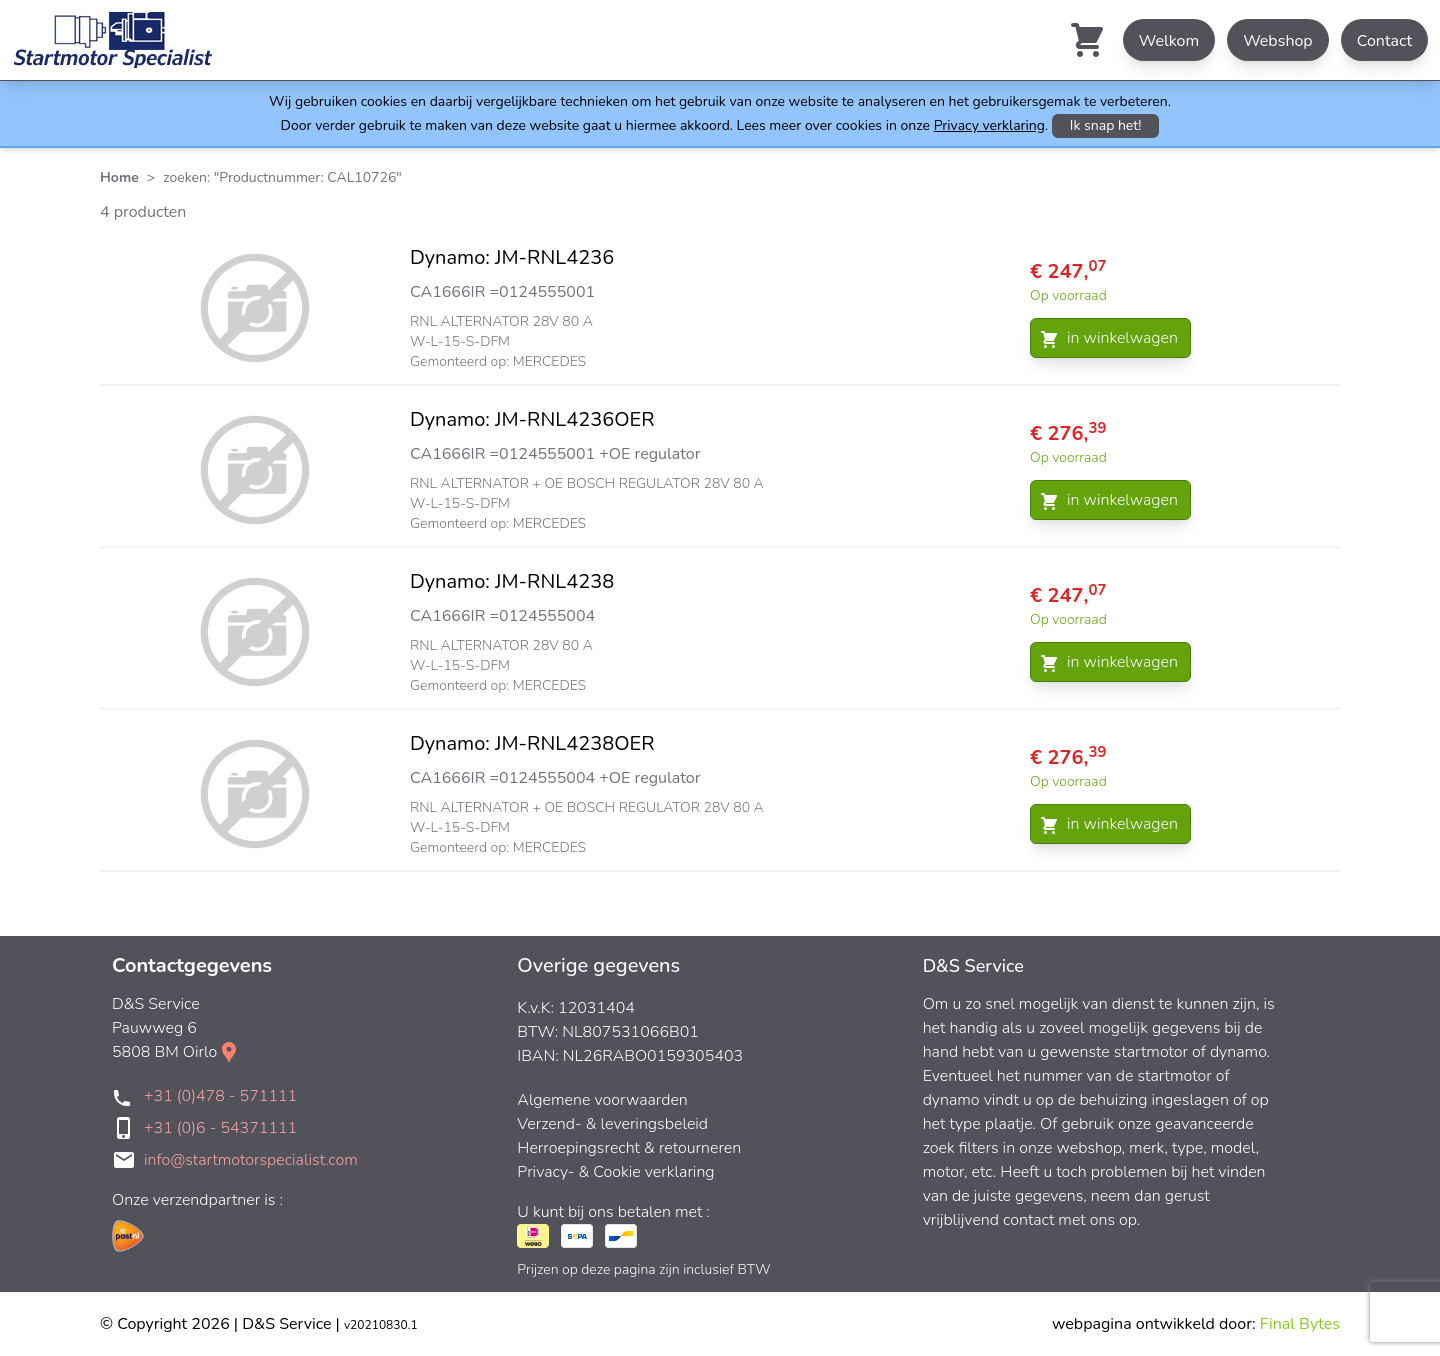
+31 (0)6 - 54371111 (220, 1128)
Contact (1384, 41)
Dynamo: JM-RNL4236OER (532, 419)
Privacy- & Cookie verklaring (615, 1172)
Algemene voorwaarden (602, 1100)
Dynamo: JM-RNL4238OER (532, 743)
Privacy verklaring (989, 125)
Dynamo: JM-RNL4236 (512, 257)
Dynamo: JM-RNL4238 (512, 581)
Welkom (1169, 41)
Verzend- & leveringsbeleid (612, 1124)
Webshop (1278, 41)
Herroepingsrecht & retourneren (629, 1148)
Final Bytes (1300, 1324)
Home (119, 177)
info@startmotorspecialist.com (251, 1160)
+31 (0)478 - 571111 (220, 1096)
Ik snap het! (1106, 125)
